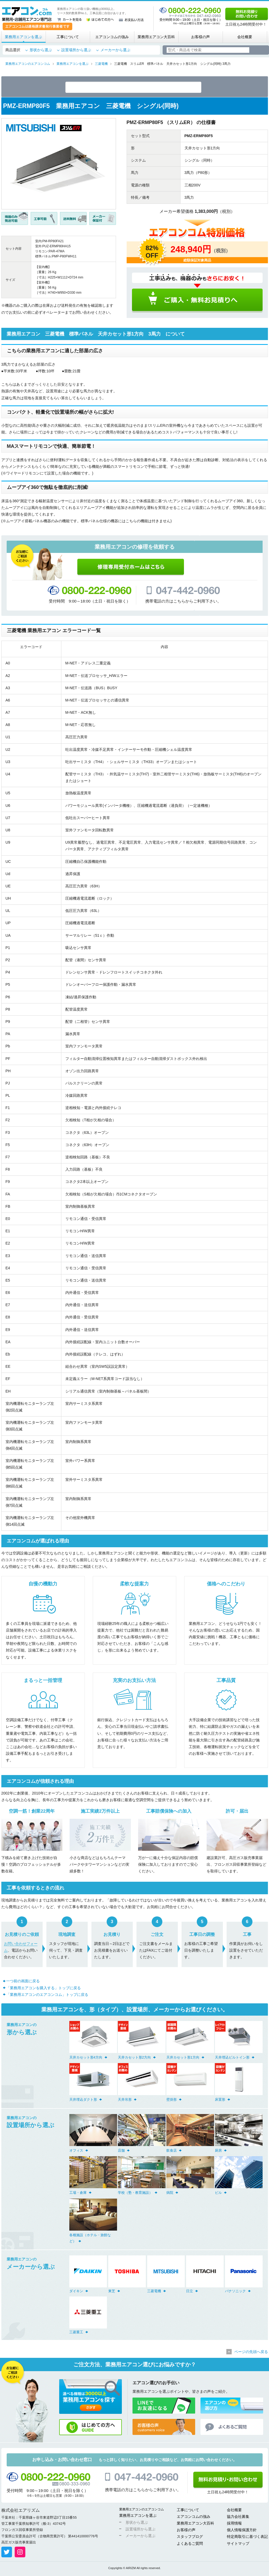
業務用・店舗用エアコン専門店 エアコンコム (27, 13)
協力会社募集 (238, 2517)
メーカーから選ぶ (115, 50)
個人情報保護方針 (242, 2531)
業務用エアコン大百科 (156, 37)
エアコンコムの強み (112, 37)
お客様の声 (200, 37)
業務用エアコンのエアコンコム (141, 2510)
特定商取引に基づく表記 (247, 2537)
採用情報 (234, 2524)
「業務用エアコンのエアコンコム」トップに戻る (47, 1995)
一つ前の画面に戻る (23, 1982)
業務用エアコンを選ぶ (23, 37)
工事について (68, 37)
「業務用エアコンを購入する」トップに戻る (43, 1989)
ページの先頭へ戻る (251, 2353)
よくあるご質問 (190, 2544)
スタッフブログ (190, 2537)
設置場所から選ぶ (76, 50)
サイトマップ (238, 2544)
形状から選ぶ (41, 50)
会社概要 (244, 37)
